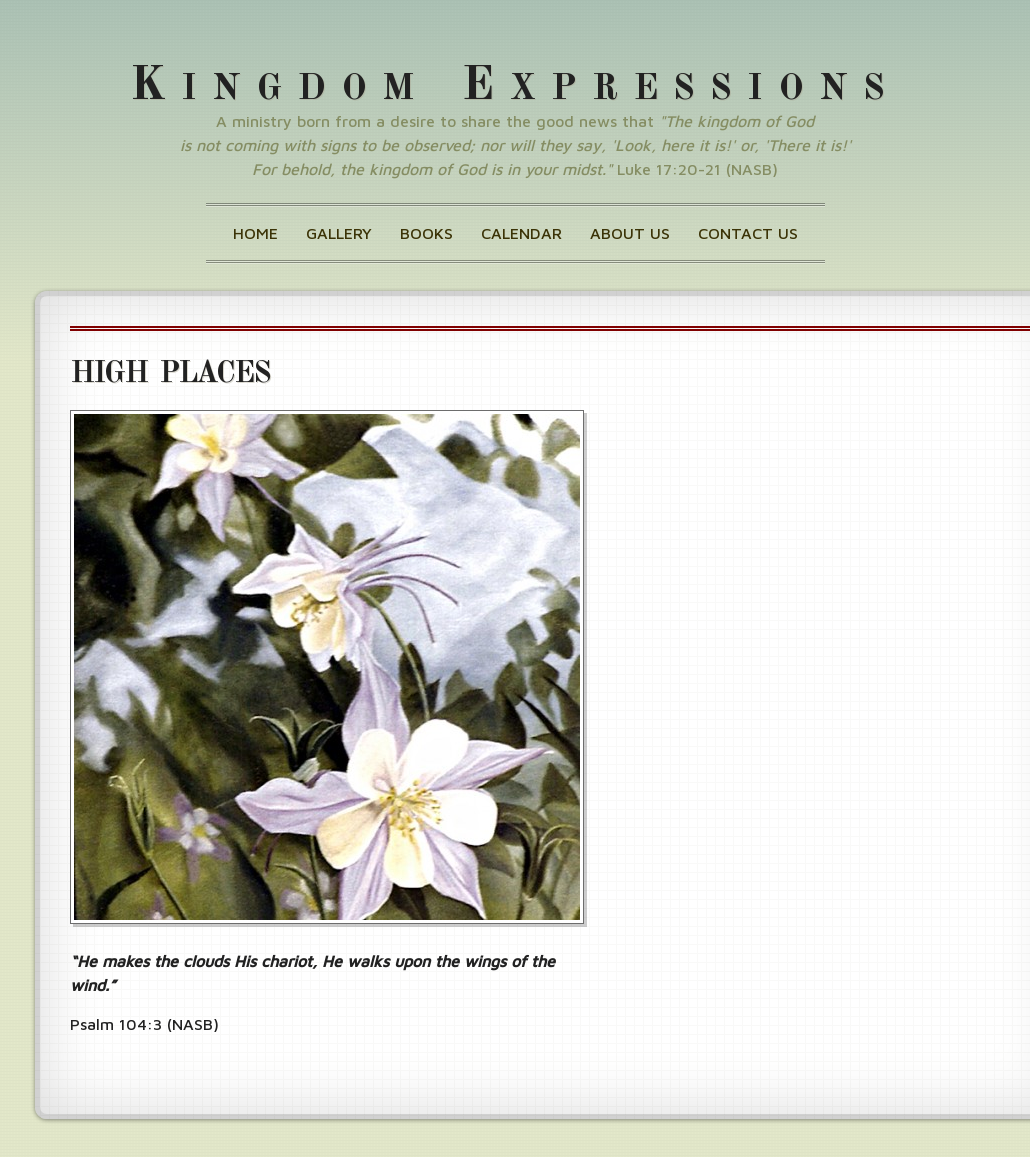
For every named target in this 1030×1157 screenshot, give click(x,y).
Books (426, 233)
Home (255, 233)
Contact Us (748, 233)
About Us (630, 233)
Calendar (521, 233)
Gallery (339, 233)
